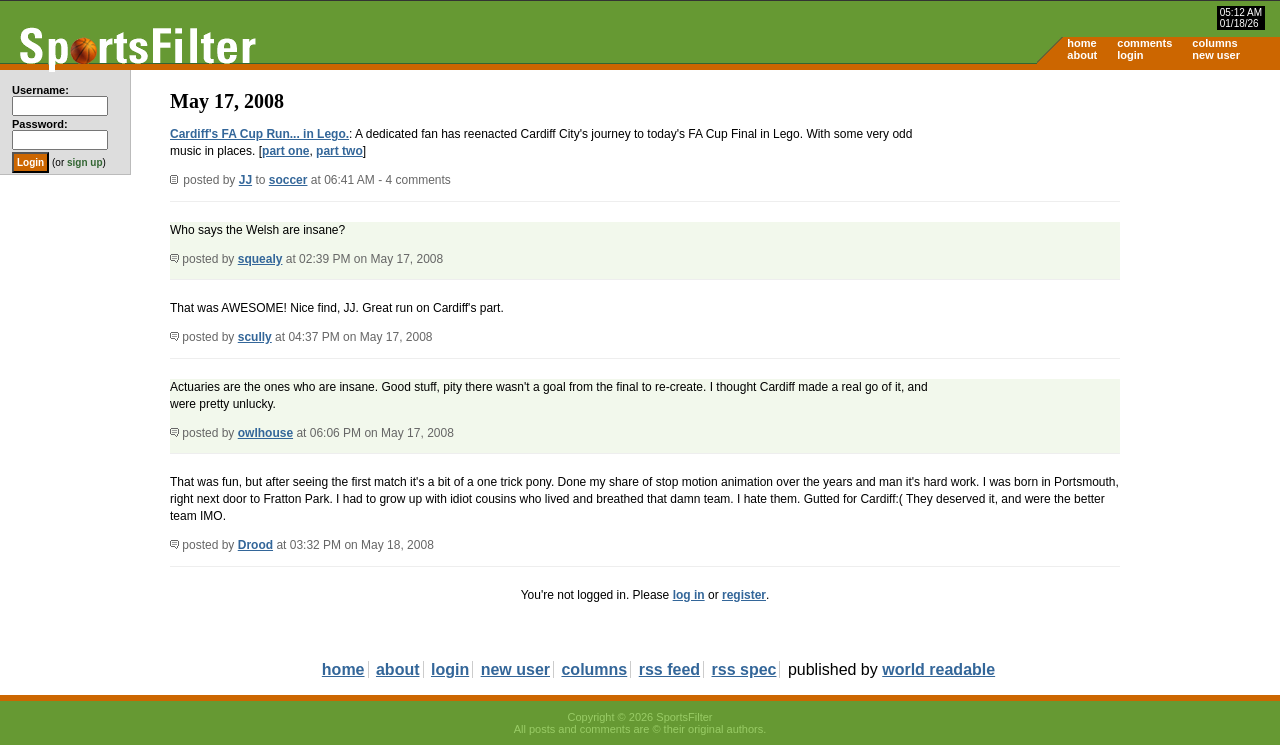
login (1130, 55)
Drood (255, 545)
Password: (40, 124)
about (1082, 55)
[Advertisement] (1110, 226)
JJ (245, 180)
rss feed (669, 669)
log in (689, 595)
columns (1214, 43)
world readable (938, 669)
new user (1216, 55)
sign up (85, 162)
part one (285, 151)
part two (339, 151)
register (744, 595)
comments (1144, 43)
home (1081, 43)
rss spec (744, 669)
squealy (260, 259)
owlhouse (265, 433)
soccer (288, 180)
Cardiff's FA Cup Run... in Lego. (259, 134)
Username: (40, 90)
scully (255, 337)
